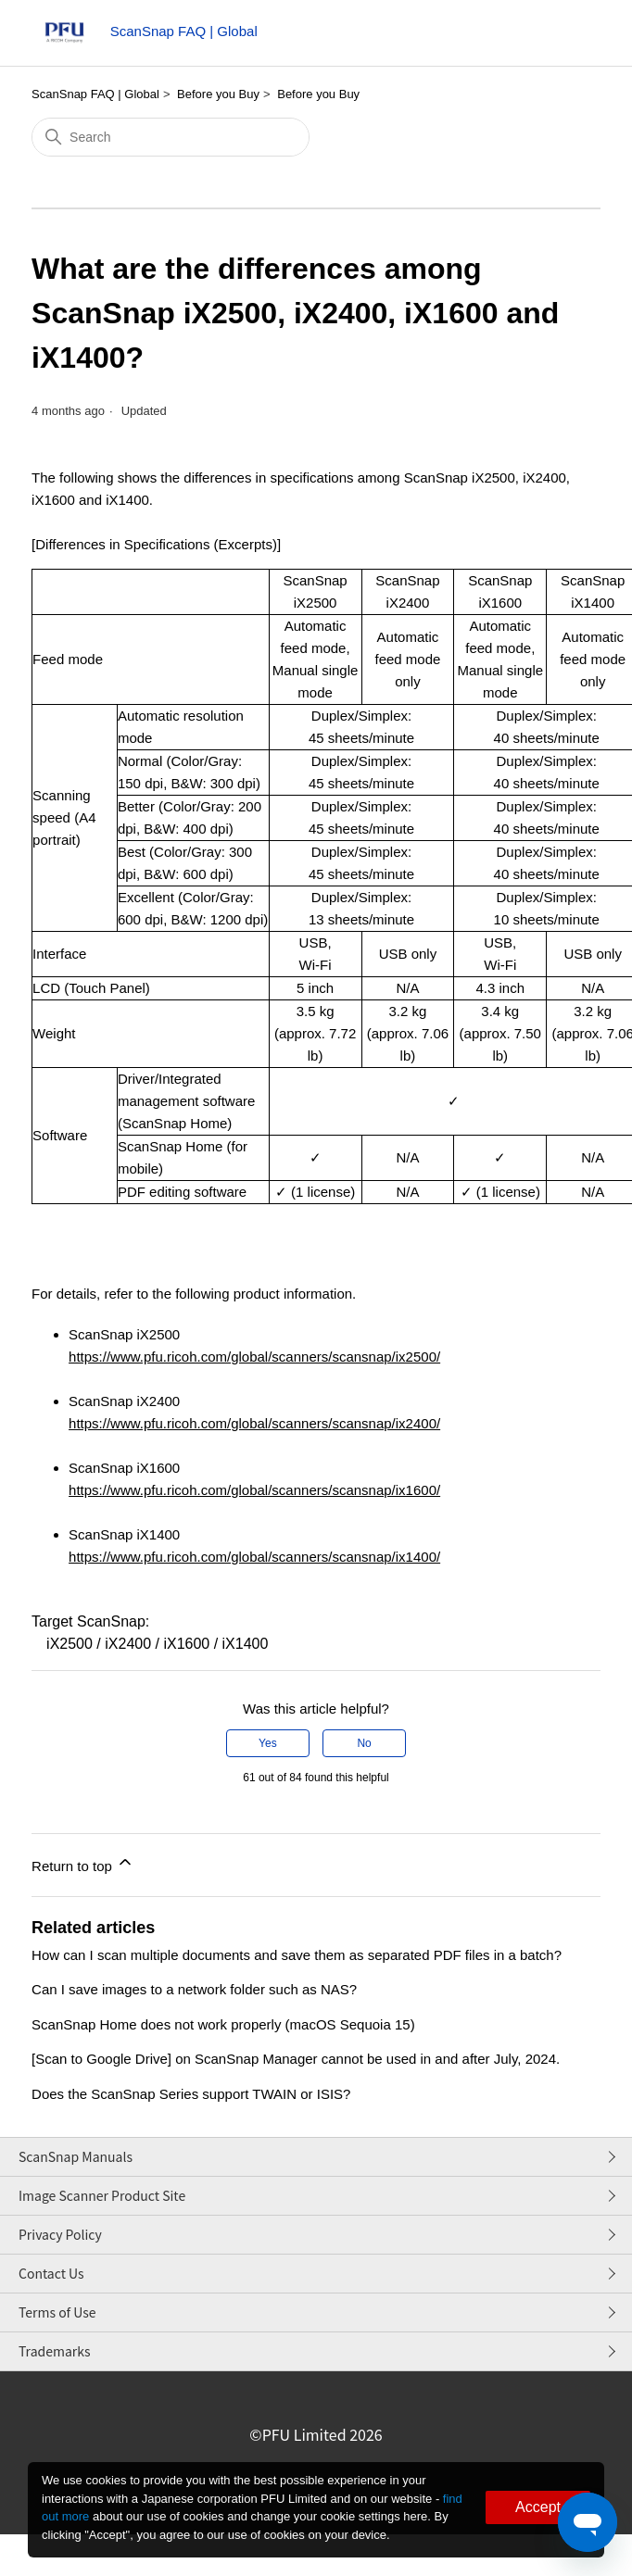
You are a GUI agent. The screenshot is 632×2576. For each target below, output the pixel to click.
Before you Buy (218, 94)
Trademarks (55, 2351)
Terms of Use (57, 2312)
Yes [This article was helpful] (268, 1743)
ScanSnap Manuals (76, 2156)
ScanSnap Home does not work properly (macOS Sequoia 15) (223, 2024)
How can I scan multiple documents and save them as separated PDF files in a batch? (297, 1955)
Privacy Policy (60, 2234)
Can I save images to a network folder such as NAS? (194, 1989)
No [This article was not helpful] (364, 1743)
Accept (538, 2507)
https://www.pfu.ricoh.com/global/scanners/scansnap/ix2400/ (254, 1423)
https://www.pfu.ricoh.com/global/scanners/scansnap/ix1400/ (254, 1556)
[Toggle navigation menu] (567, 37)
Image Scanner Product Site (102, 2195)
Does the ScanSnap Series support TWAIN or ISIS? (191, 2094)
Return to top (83, 1863)
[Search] (170, 137)
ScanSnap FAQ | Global (95, 94)
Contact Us (51, 2273)
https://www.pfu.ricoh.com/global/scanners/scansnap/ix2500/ (254, 1356)
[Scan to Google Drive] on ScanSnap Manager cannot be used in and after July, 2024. (296, 2059)
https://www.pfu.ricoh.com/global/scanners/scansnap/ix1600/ (254, 1490)
